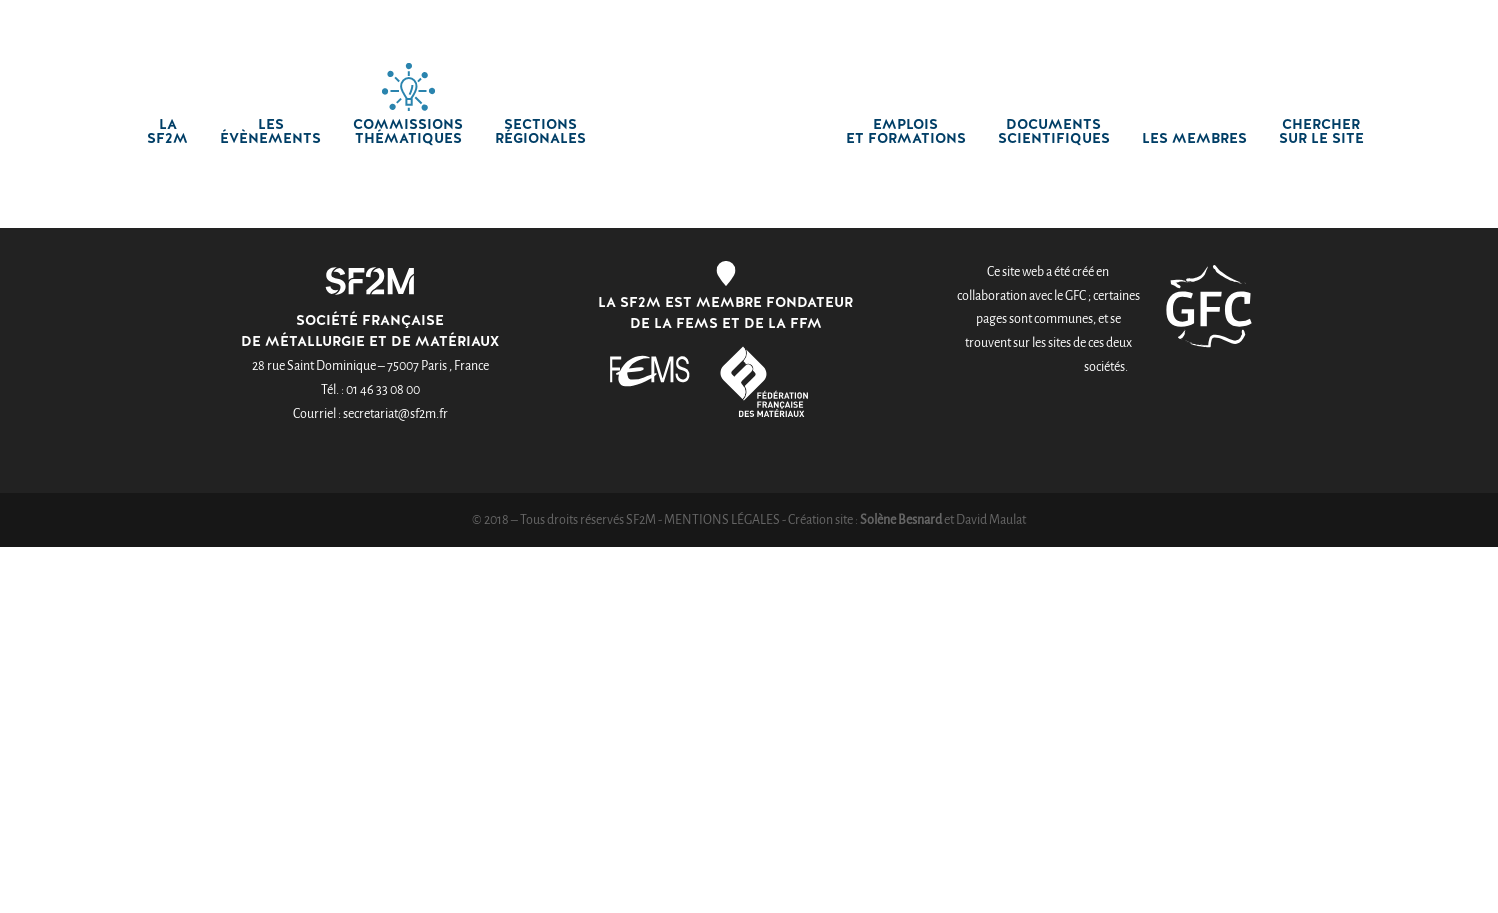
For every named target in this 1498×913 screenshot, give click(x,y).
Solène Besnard (901, 519)
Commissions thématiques (408, 132)
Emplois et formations (906, 132)
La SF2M (167, 132)
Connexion (1019, 18)
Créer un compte (1146, 18)
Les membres (1194, 139)
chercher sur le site (1321, 132)
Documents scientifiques (1054, 132)
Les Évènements (270, 132)
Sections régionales (540, 132)
